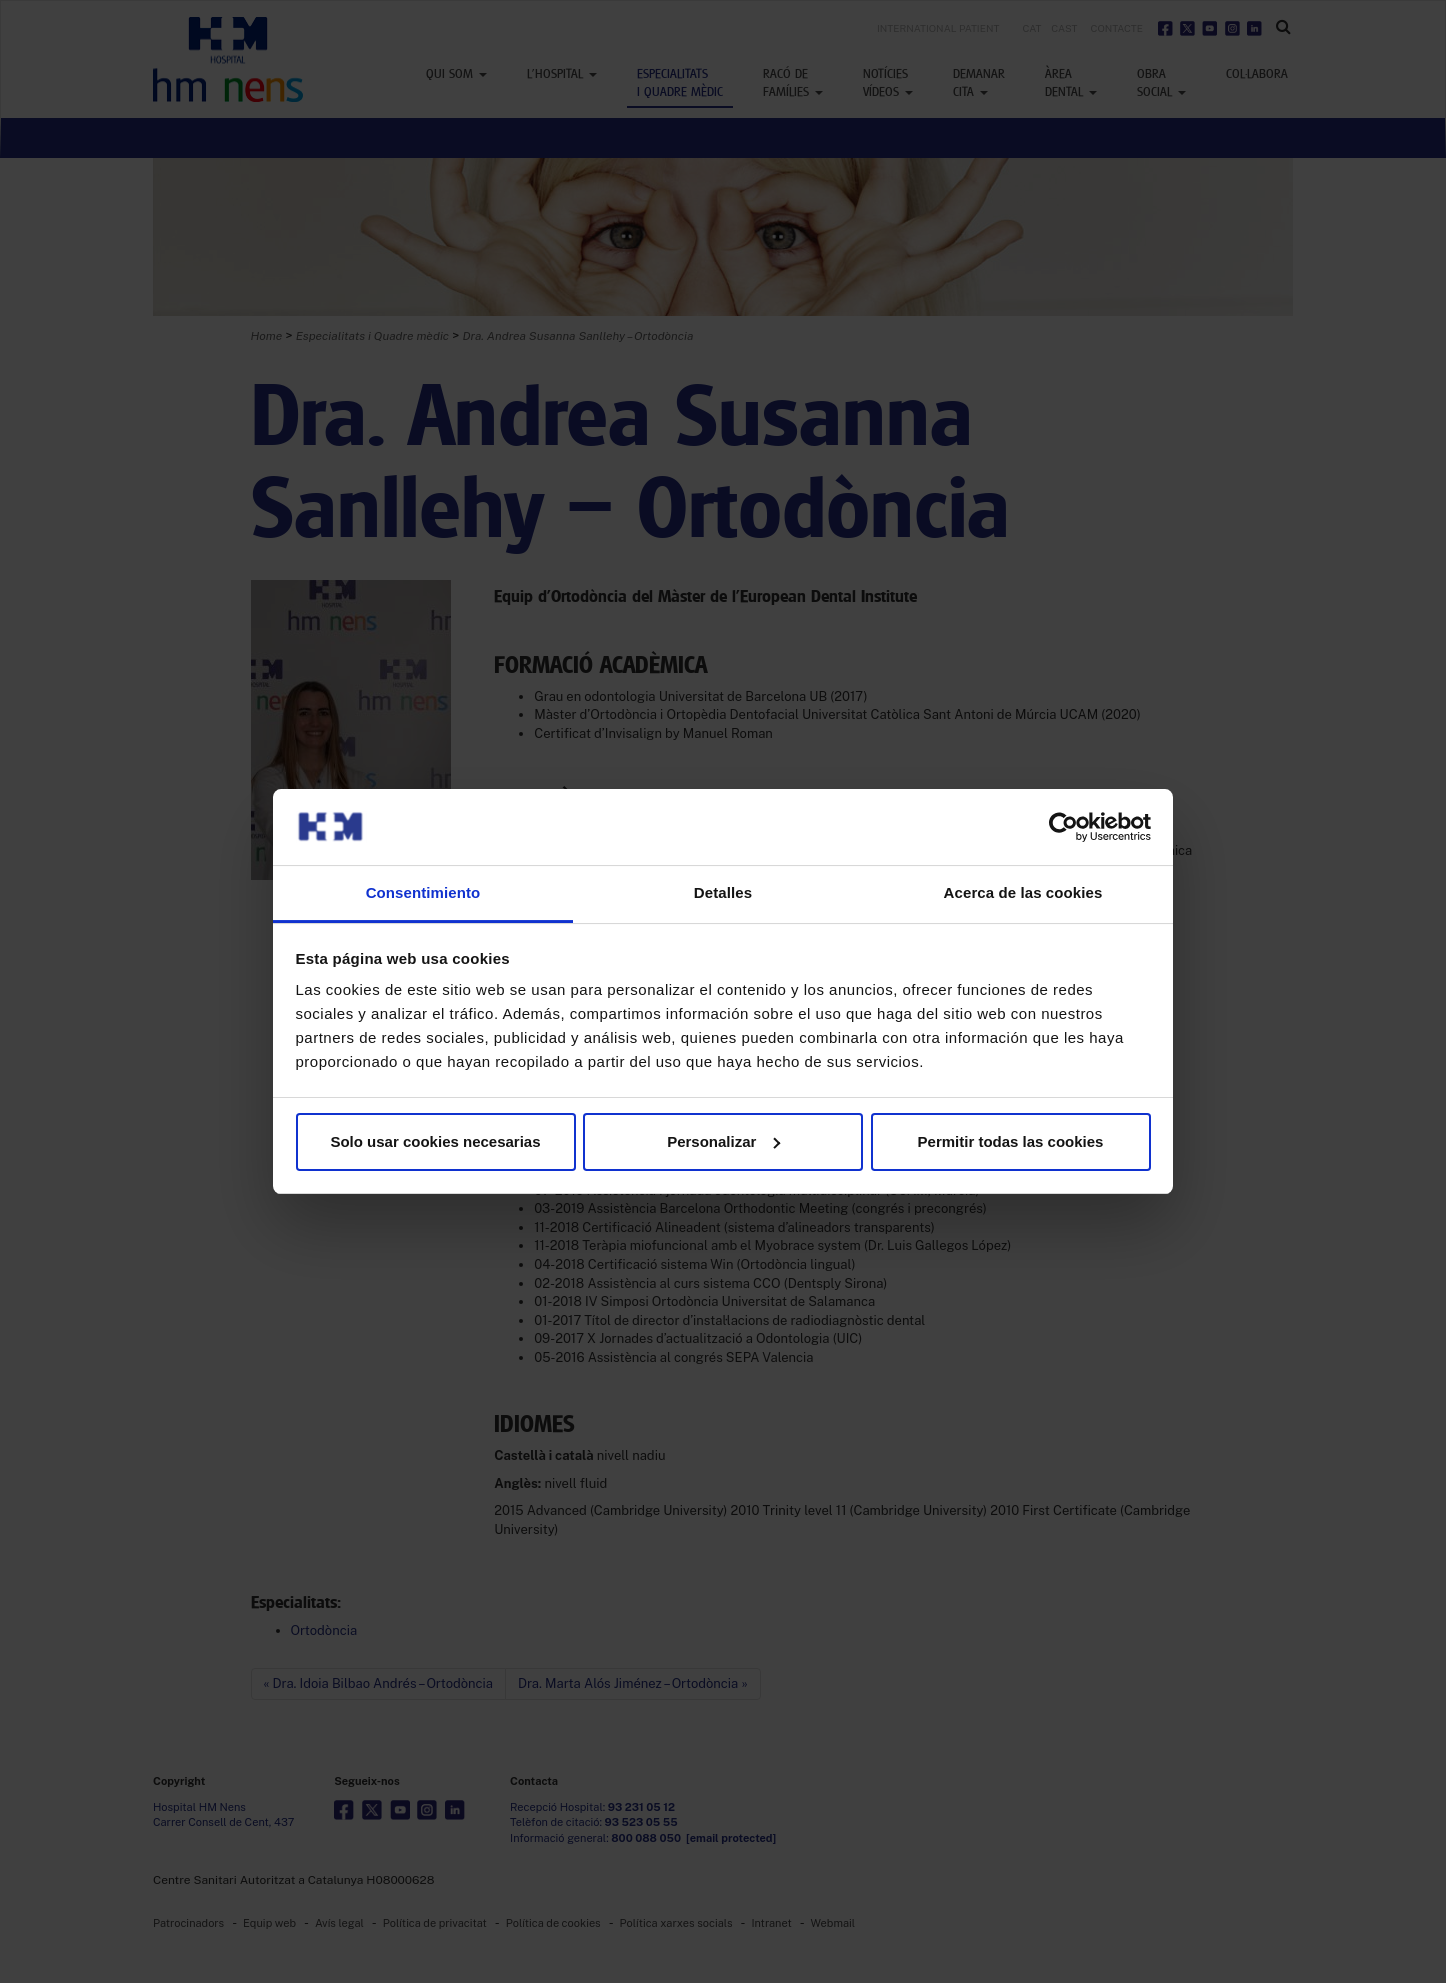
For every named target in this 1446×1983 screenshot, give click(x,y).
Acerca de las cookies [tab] (1023, 892)
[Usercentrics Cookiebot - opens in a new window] (1063, 827)
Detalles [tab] (723, 892)
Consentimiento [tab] (423, 892)
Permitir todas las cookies (1011, 1141)
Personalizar (723, 1141)
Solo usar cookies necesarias (435, 1141)
